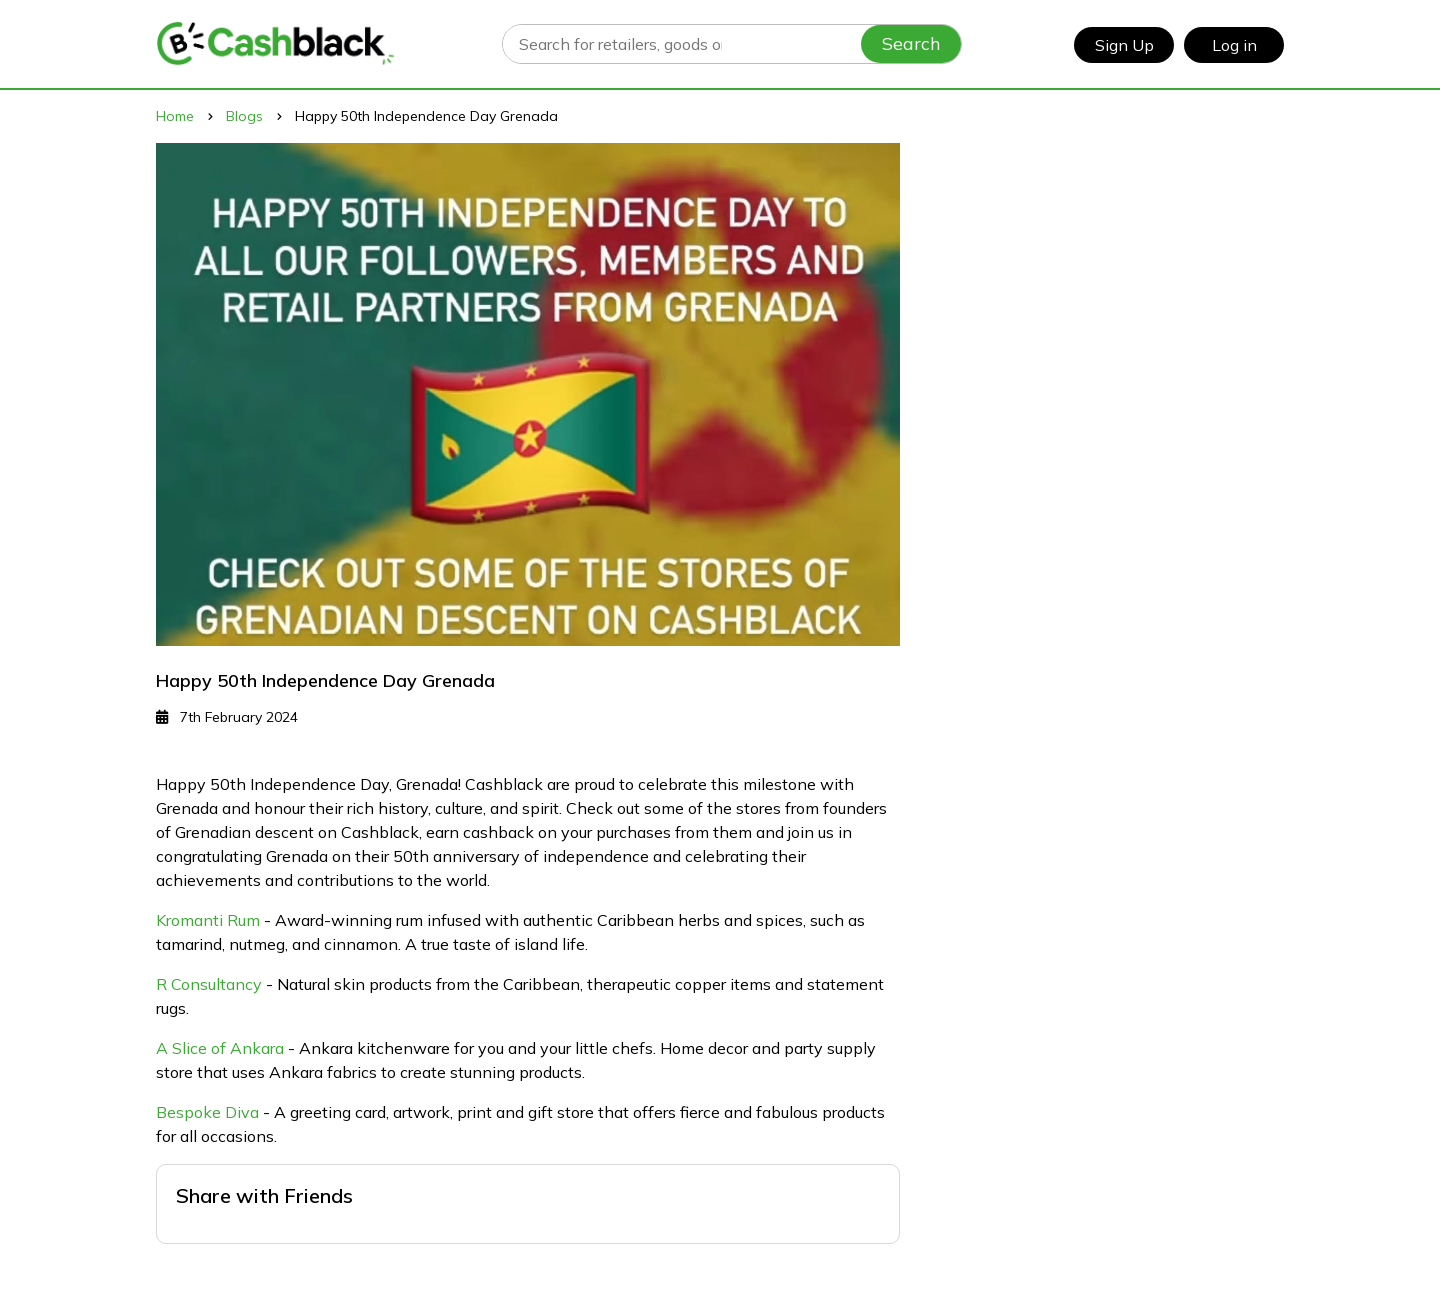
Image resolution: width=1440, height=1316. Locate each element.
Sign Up (1124, 45)
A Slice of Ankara (220, 1048)
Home (175, 116)
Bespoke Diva (207, 1112)
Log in (1234, 45)
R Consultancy (209, 984)
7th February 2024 (227, 717)
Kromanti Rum (208, 920)
